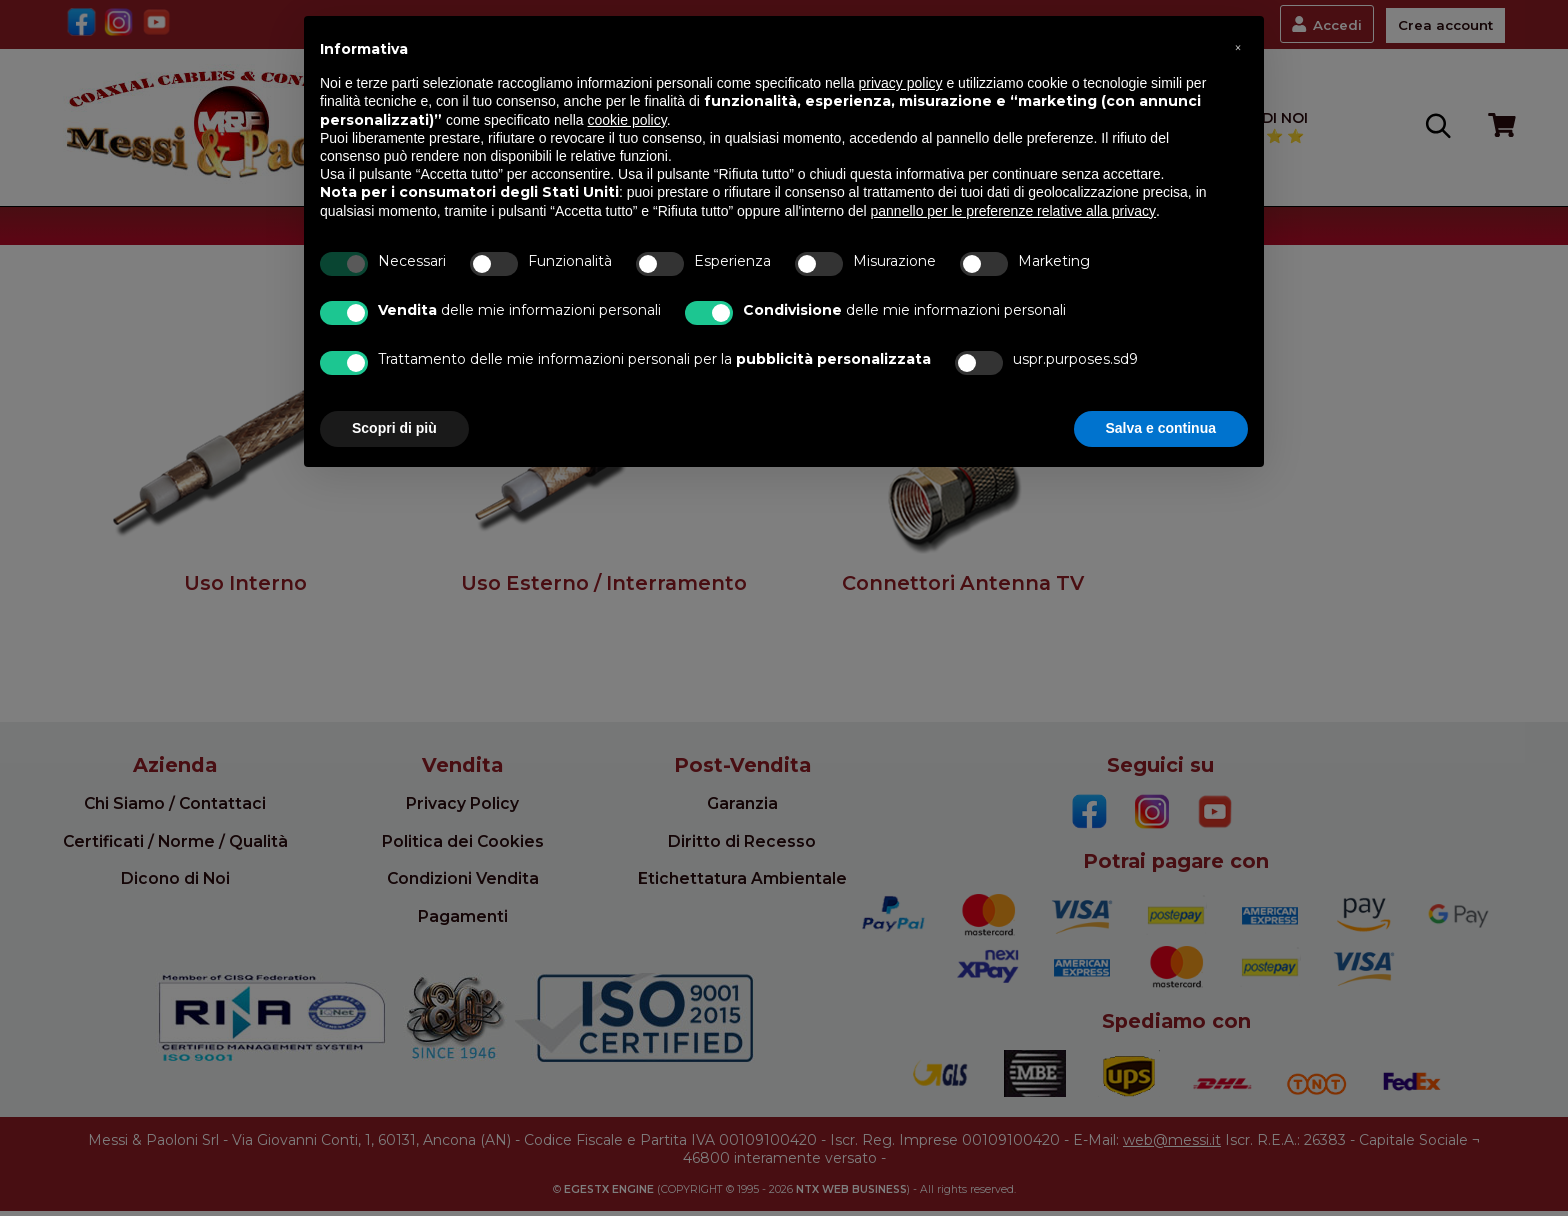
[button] (1238, 48)
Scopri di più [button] (394, 428)
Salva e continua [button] (1161, 428)
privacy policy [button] (901, 83)
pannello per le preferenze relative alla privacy (1014, 211)
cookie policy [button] (627, 120)
